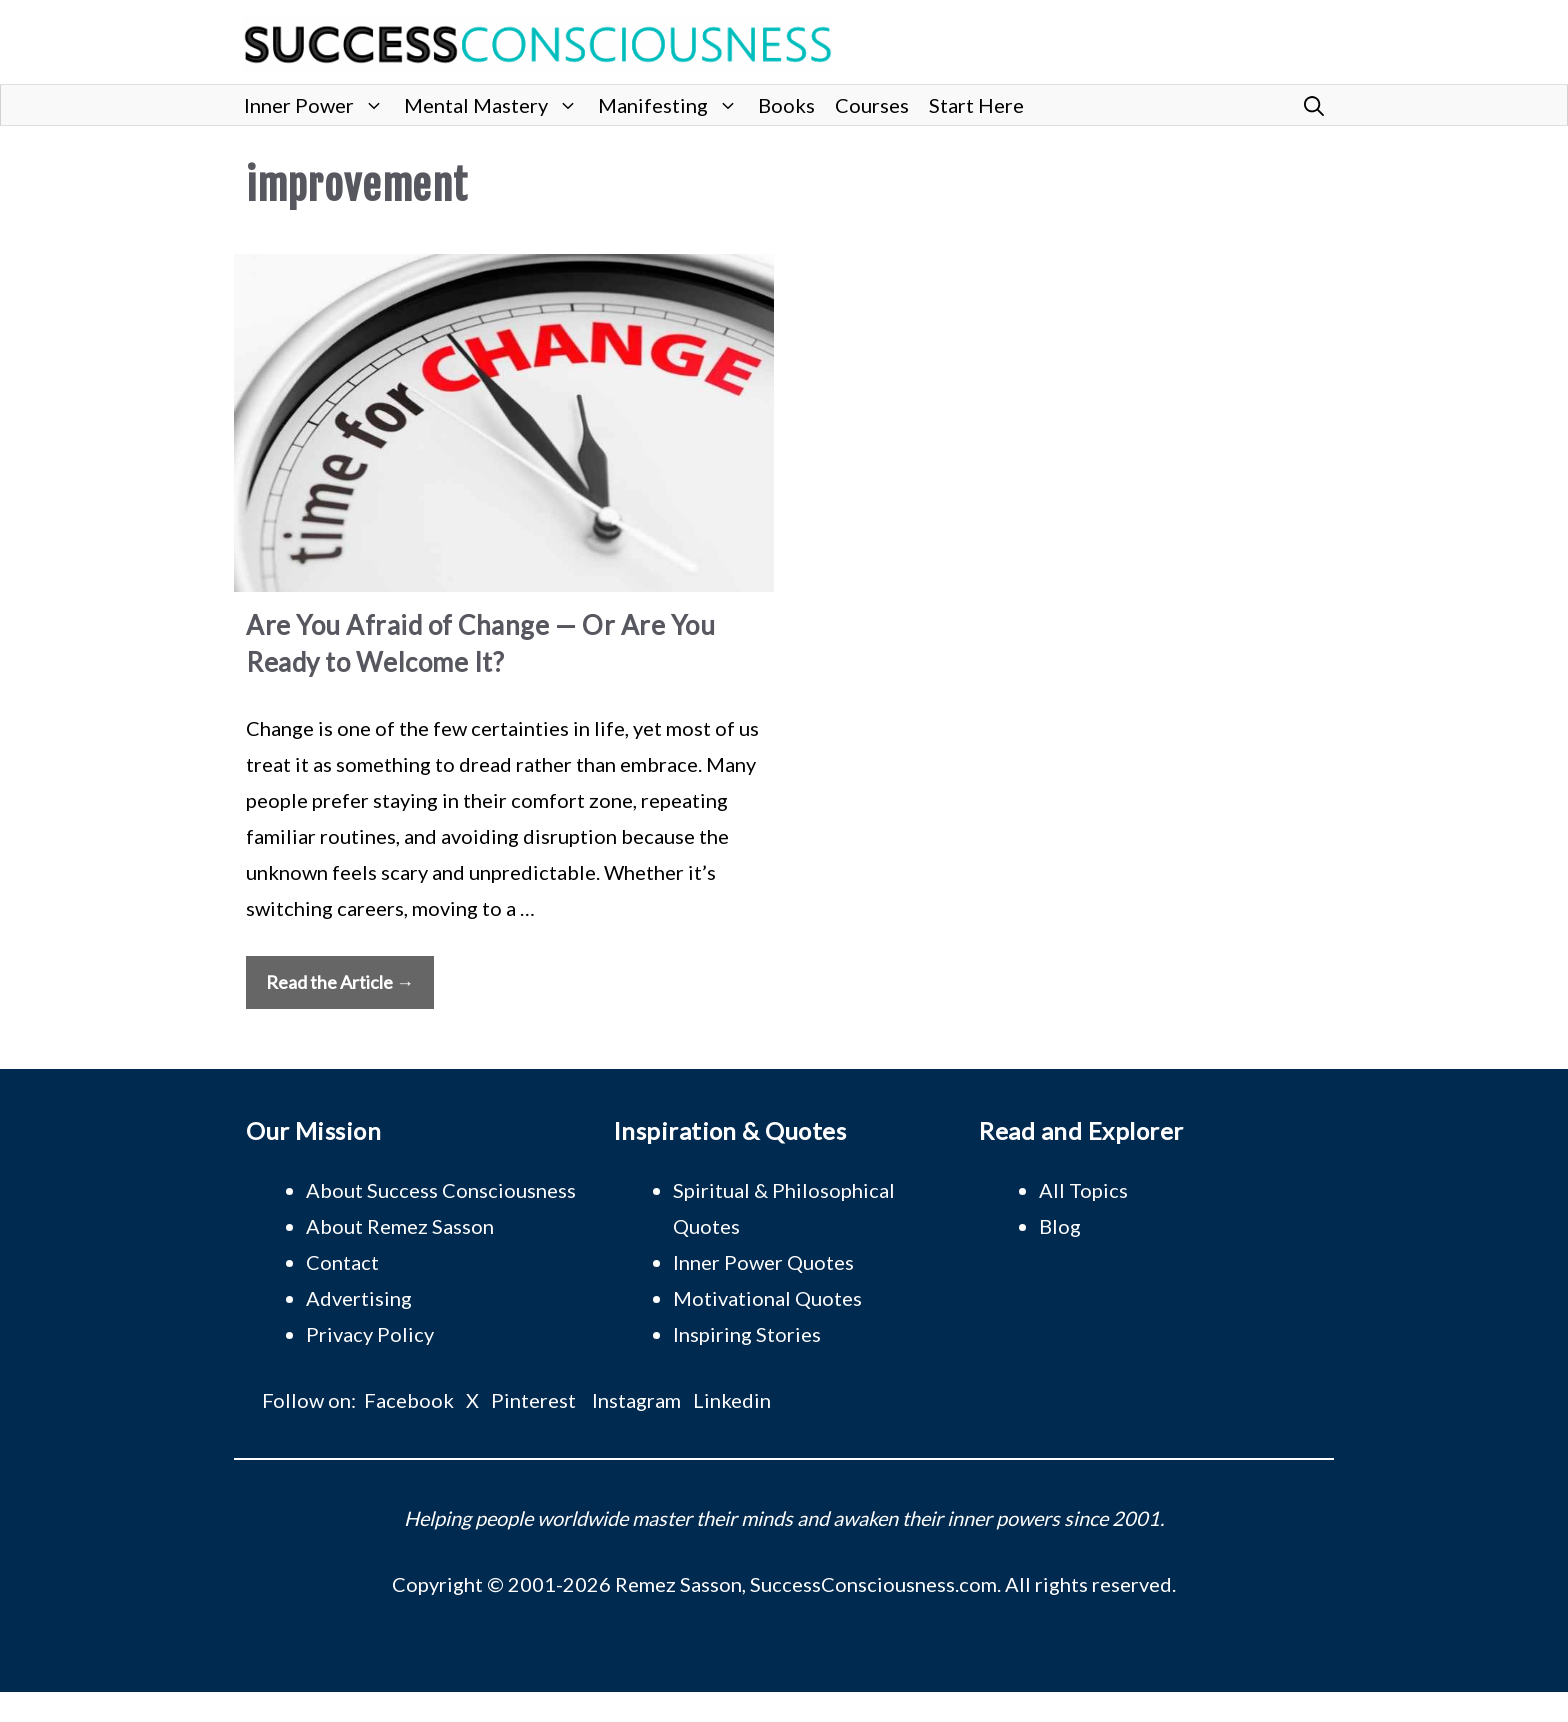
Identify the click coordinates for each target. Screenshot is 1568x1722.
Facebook (409, 1400)
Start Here (976, 105)
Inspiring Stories (747, 1334)
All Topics (1083, 1190)
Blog (1060, 1226)
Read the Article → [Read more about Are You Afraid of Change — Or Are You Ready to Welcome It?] (340, 982)
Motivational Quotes (767, 1298)
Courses (872, 105)
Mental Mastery (496, 105)
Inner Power (319, 105)
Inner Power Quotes (763, 1262)
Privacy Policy (370, 1334)
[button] (1314, 105)
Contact (342, 1262)
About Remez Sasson (400, 1226)
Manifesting (673, 105)
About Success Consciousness (441, 1190)
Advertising (359, 1298)
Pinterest (533, 1400)
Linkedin (732, 1400)
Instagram (636, 1400)
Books (786, 105)
